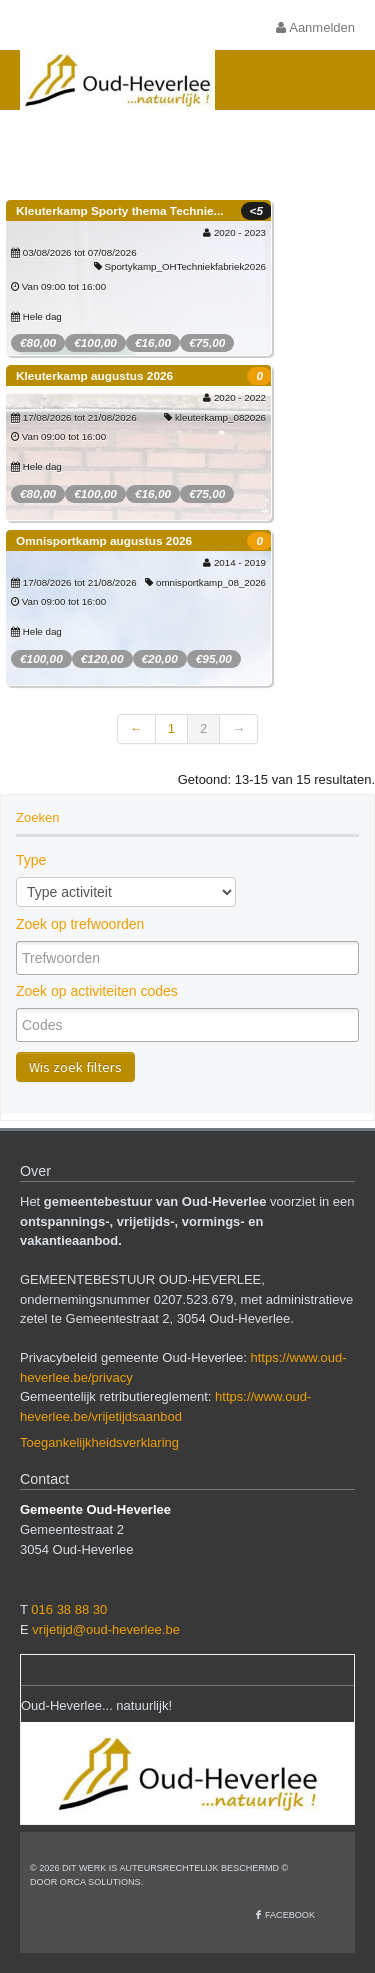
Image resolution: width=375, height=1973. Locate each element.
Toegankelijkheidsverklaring (99, 1442)
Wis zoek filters (75, 1067)
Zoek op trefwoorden (80, 924)
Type (31, 860)
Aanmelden (315, 27)
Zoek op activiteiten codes (97, 991)
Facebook (290, 1915)
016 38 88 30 (69, 1609)
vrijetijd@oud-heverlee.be (106, 1629)
